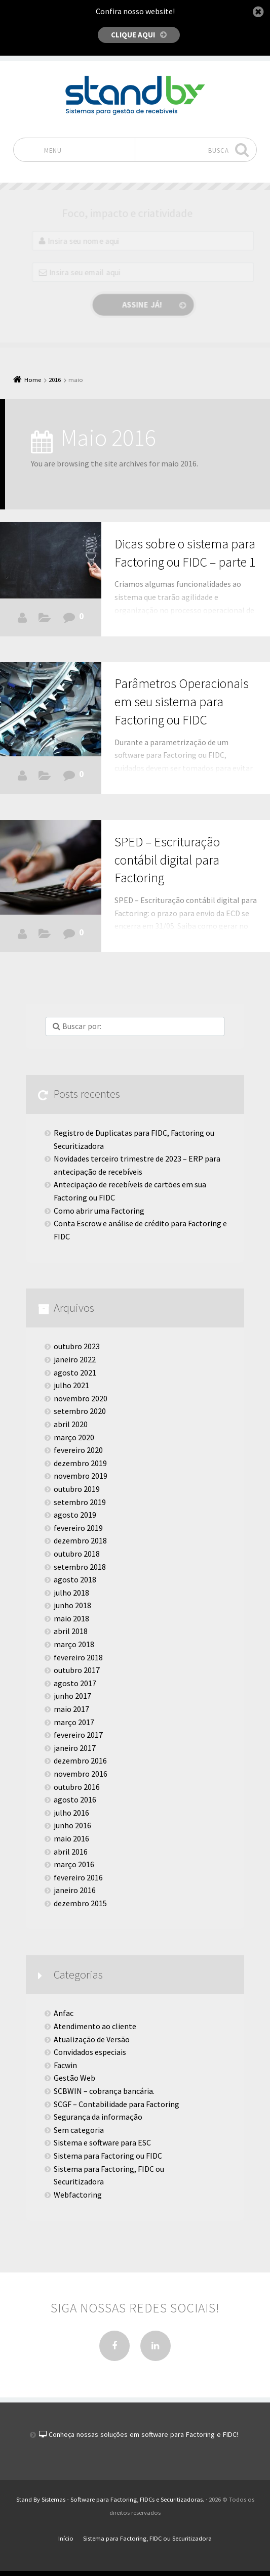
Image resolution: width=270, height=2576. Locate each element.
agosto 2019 (75, 1515)
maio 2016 (71, 1838)
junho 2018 (72, 1605)
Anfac (63, 2013)
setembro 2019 (80, 1502)
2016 (55, 379)
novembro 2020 (80, 1398)
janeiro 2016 (75, 1890)
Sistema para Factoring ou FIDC (108, 2156)
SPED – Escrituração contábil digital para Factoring (167, 860)
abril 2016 (71, 1852)
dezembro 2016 (80, 1760)
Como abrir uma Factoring (99, 1211)
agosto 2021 (75, 1372)
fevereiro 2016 (78, 1877)
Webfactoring (78, 2194)
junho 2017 (72, 1696)
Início (65, 2538)
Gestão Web (74, 2078)
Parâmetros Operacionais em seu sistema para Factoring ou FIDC (181, 701)
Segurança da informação (98, 2117)
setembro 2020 (80, 1411)
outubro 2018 (77, 1554)
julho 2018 (71, 1592)
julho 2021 (71, 1385)
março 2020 (74, 1437)
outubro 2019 (77, 1489)
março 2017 (74, 1722)
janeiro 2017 (75, 1748)
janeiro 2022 (75, 1359)
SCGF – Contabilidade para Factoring (116, 2104)
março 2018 (74, 1644)
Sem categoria (79, 2130)
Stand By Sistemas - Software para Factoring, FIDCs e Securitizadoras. (110, 2499)
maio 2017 (71, 1709)
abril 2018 (71, 1631)
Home (32, 379)
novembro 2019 (80, 1476)
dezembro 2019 (80, 1463)
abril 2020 (71, 1424)
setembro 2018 (80, 1567)
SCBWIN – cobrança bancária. (104, 2091)
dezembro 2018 (80, 1540)
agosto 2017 (75, 1683)
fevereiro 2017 (78, 1735)
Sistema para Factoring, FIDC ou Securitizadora (109, 2175)
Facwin (44, 619)
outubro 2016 (77, 1787)
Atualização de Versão (92, 2039)
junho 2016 (72, 1825)
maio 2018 (71, 1618)
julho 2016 (71, 1813)
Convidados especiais (90, 2052)
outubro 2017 (77, 1670)
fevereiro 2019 (78, 1528)
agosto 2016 (75, 1799)
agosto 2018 (75, 1579)
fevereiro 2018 (78, 1657)
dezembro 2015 (80, 1903)
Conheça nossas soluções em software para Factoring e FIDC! (142, 2434)
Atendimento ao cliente (95, 2026)
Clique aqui (133, 34)
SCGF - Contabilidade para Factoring (44, 936)
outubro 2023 (77, 1346)
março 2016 (74, 1864)
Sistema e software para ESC (102, 2142)
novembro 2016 (80, 1774)
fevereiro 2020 (78, 1450)
